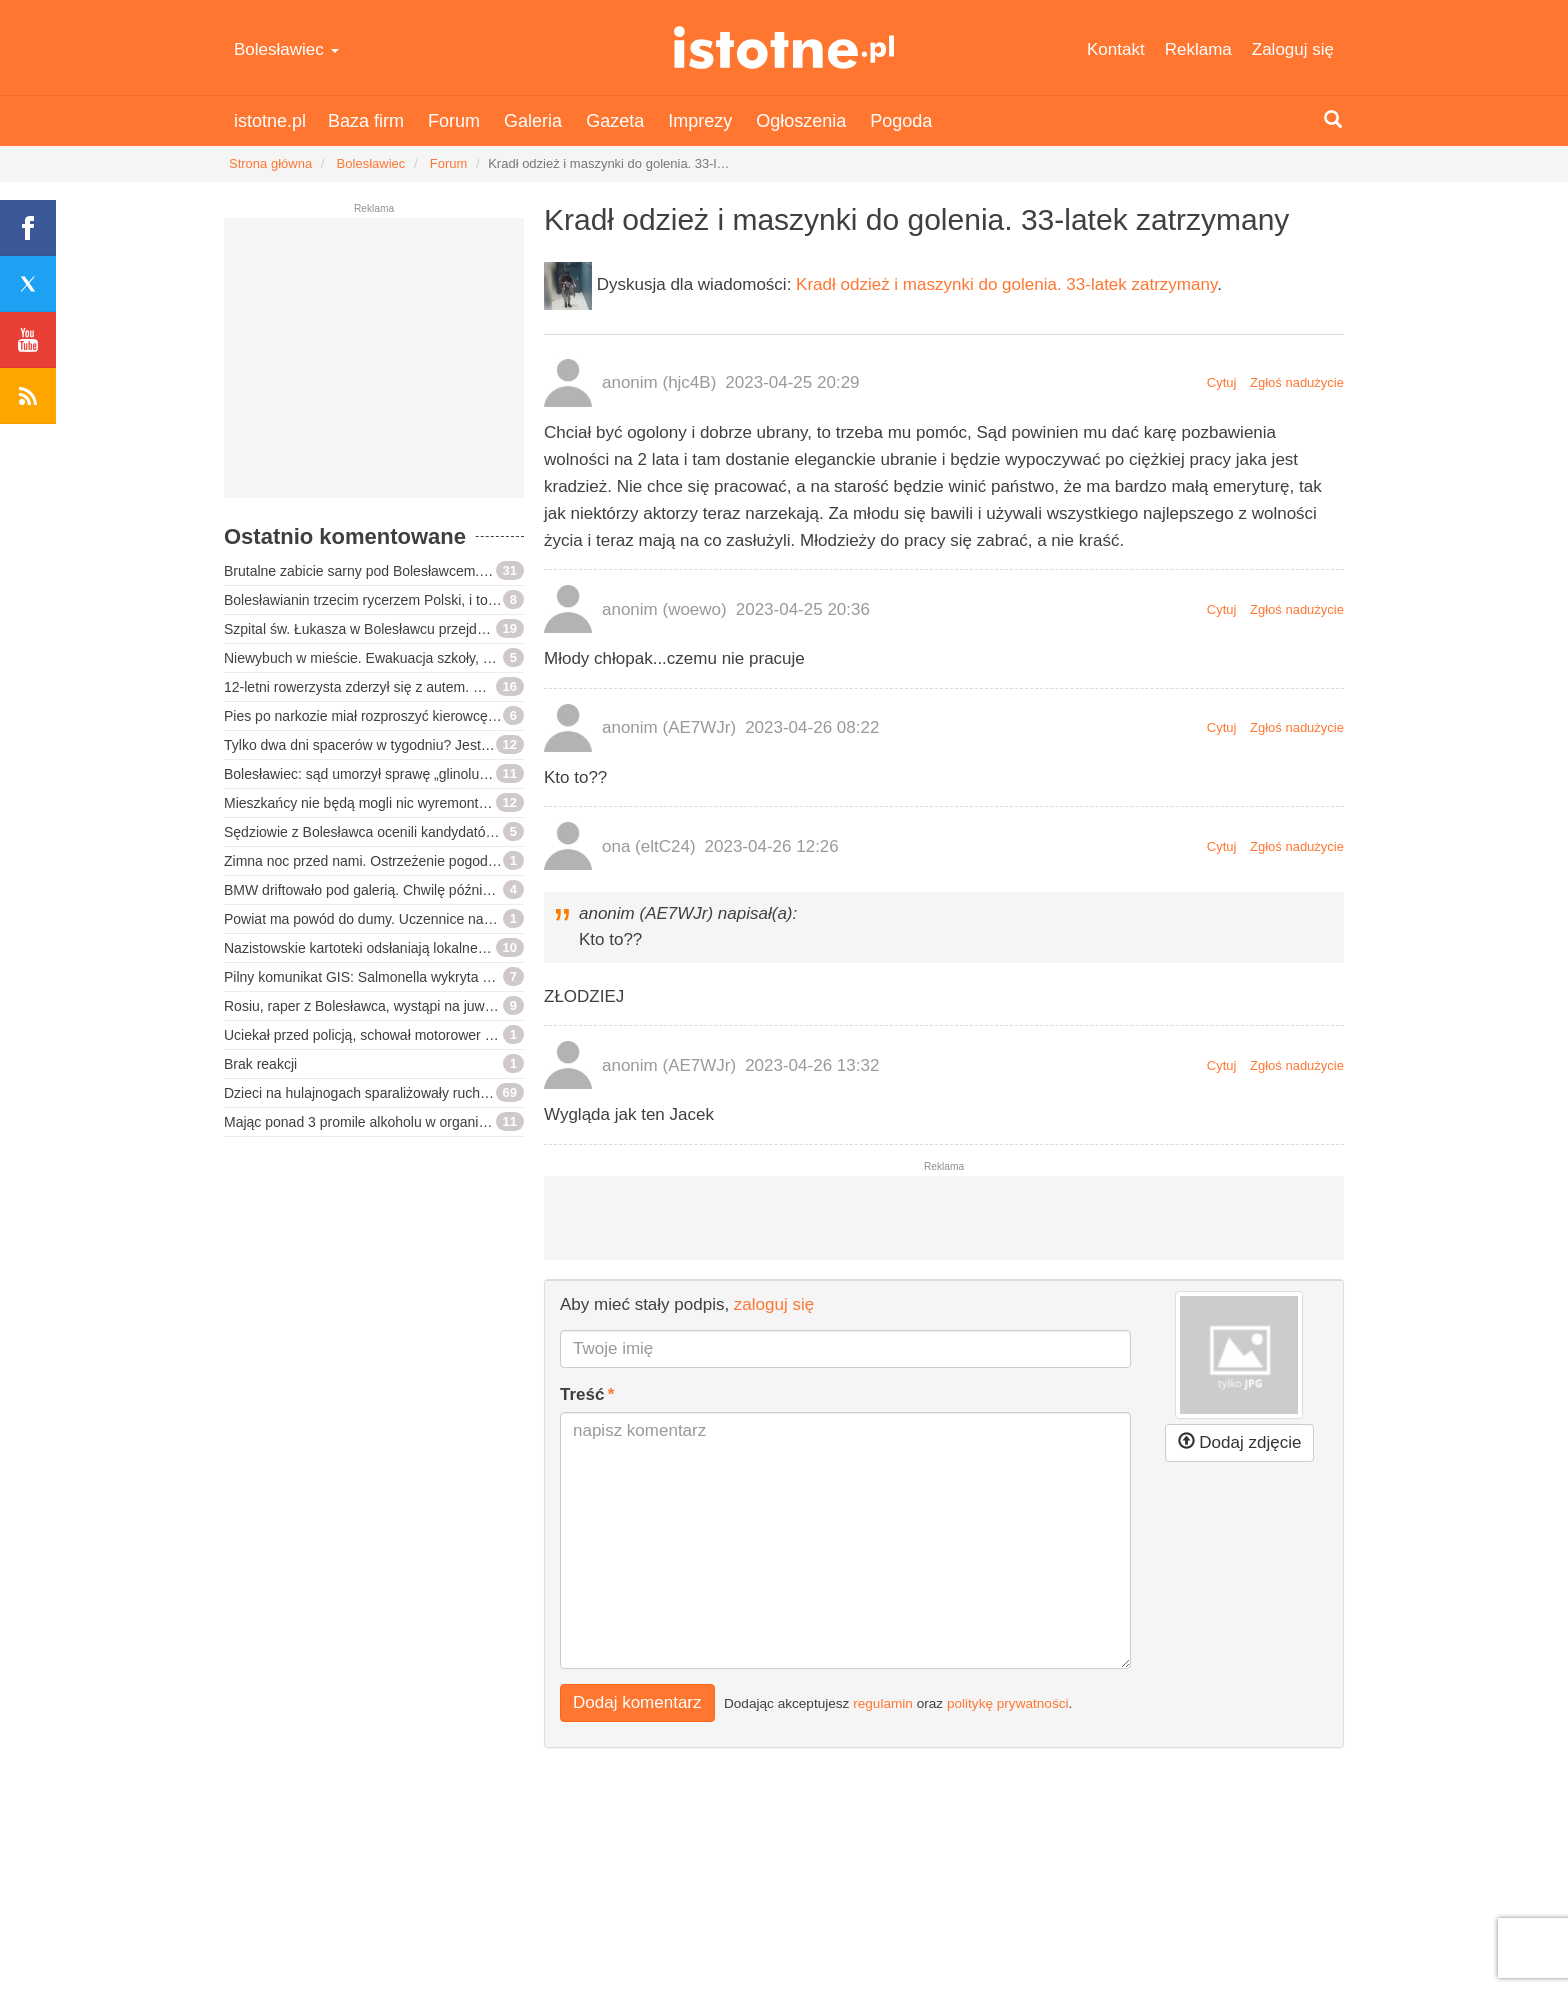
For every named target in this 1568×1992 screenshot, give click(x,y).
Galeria (533, 121)
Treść (582, 1394)
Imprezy (700, 121)
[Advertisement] (374, 366)
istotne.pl (784, 47)
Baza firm (366, 121)
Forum (454, 121)
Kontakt (1116, 49)
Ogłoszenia (801, 121)
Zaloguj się (1293, 49)
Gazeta (615, 121)
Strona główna (270, 163)
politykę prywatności (1008, 1703)
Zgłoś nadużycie (1297, 382)
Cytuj (1222, 382)
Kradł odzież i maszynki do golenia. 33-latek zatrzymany (1006, 284)
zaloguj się (774, 1304)
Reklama (1198, 49)
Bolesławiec (286, 49)
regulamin (883, 1703)
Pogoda (901, 121)
